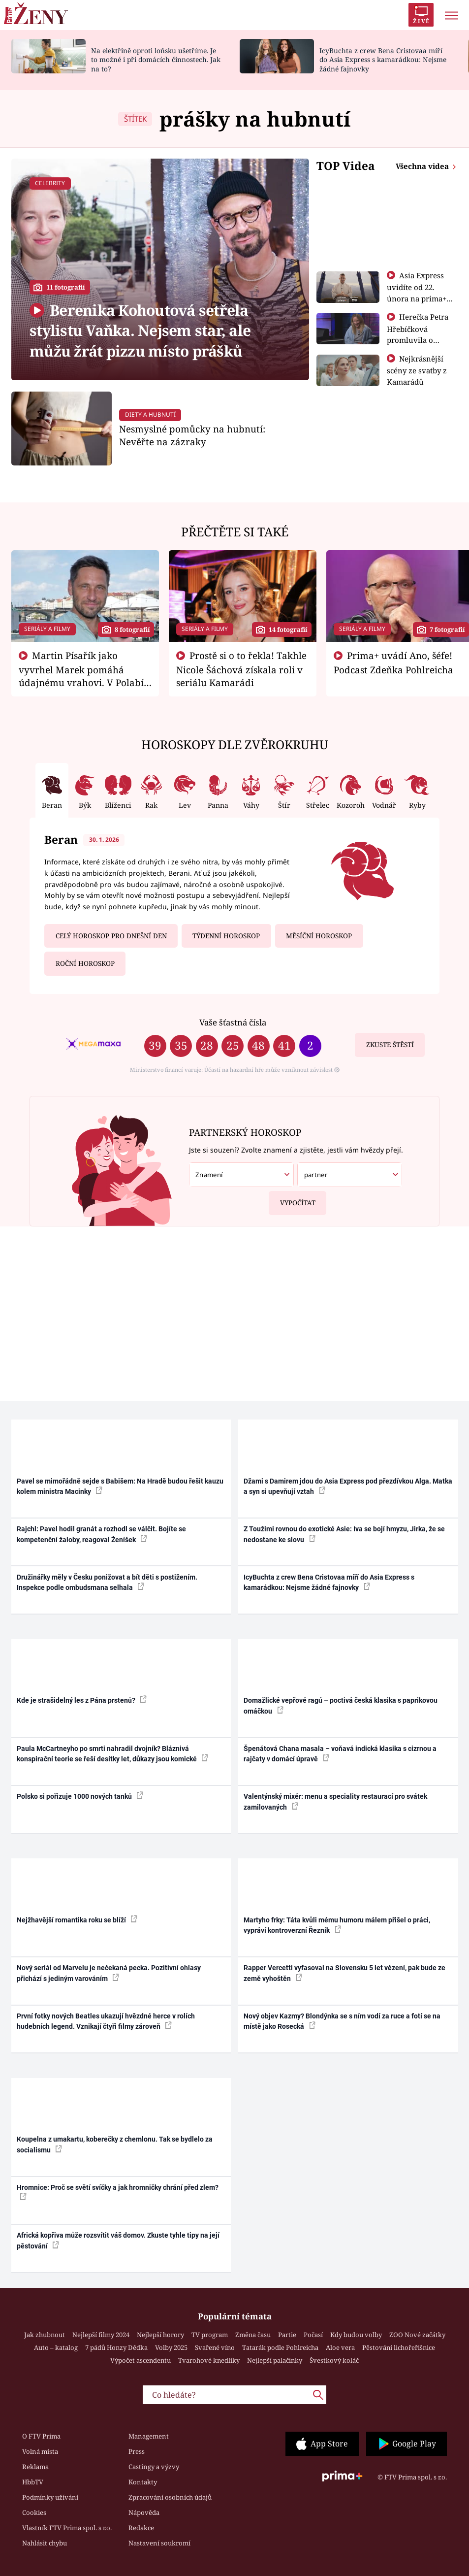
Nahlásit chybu (44, 2543)
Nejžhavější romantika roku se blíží (77, 1919)
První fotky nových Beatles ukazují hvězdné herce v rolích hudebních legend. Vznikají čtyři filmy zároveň (106, 2021)
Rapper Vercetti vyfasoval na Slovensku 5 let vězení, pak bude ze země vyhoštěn (344, 1973)
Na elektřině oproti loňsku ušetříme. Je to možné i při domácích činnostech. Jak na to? (155, 60)
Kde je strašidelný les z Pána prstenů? (82, 1699)
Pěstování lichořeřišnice (398, 2347)
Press (136, 2451)
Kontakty (142, 2481)
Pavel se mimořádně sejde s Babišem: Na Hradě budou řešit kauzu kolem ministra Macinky (120, 1486)
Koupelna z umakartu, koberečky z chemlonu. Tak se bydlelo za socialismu (115, 2144)
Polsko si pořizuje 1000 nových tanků (80, 1795)
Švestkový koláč (334, 2360)
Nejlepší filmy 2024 (100, 2334)
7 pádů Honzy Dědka (116, 2347)
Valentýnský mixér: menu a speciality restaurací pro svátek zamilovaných (335, 1801)
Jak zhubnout (44, 2334)
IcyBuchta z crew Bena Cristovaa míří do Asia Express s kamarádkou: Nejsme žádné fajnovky (382, 60)
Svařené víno (215, 2347)
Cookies (34, 2512)
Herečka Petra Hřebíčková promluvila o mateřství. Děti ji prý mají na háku (417, 339)
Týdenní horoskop (226, 935)
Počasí (313, 2334)
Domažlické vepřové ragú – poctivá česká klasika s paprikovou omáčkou (341, 1705)
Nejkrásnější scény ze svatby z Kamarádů (417, 370)
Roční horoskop (85, 963)
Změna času (253, 2334)
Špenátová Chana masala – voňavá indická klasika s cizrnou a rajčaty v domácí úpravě (340, 1754)
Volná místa (40, 2451)
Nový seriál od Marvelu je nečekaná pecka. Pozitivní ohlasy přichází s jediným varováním (109, 1973)
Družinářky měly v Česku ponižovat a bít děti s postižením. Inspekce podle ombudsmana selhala (107, 1582)
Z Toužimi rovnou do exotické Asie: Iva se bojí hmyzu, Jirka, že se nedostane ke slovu (344, 1534)
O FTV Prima (41, 2436)
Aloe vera (340, 2347)
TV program (209, 2334)
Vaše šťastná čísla (232, 1022)
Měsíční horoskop (319, 935)
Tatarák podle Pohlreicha (280, 2347)
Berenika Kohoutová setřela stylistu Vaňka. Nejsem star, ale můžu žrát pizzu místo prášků (140, 330)
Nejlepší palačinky (274, 2360)
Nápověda (143, 2512)
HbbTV (32, 2481)
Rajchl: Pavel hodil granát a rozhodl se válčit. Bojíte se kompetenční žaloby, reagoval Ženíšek (101, 1534)
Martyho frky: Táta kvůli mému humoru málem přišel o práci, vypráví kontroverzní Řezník (337, 1925)
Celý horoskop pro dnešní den (111, 935)
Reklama (35, 2466)
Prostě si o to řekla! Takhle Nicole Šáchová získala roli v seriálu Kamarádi (241, 669)
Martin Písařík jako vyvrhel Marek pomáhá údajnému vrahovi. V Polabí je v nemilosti (81, 675)
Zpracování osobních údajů (170, 2497)
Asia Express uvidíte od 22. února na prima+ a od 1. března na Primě (419, 298)
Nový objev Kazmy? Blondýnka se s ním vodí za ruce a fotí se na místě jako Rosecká (342, 2021)
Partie (287, 2334)
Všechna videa (423, 166)
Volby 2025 (171, 2347)
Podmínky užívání (50, 2497)
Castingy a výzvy (153, 2466)
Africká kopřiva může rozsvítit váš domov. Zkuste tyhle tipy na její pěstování (118, 2240)
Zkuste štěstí (390, 1044)
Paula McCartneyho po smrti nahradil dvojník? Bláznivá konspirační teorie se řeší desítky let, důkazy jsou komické (112, 1754)
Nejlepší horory (160, 2334)
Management (148, 2436)
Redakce (141, 2527)
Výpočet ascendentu (140, 2360)
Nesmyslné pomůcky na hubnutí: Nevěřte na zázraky (192, 435)
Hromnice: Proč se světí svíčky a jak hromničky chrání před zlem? (118, 2191)
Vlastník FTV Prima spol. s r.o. (67, 2527)
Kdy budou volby (356, 2334)
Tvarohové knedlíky (209, 2360)
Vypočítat (292, 1199)
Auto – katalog (56, 2347)
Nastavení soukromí (159, 2543)
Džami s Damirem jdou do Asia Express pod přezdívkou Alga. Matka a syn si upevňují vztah (348, 1486)
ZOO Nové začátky (417, 2334)
